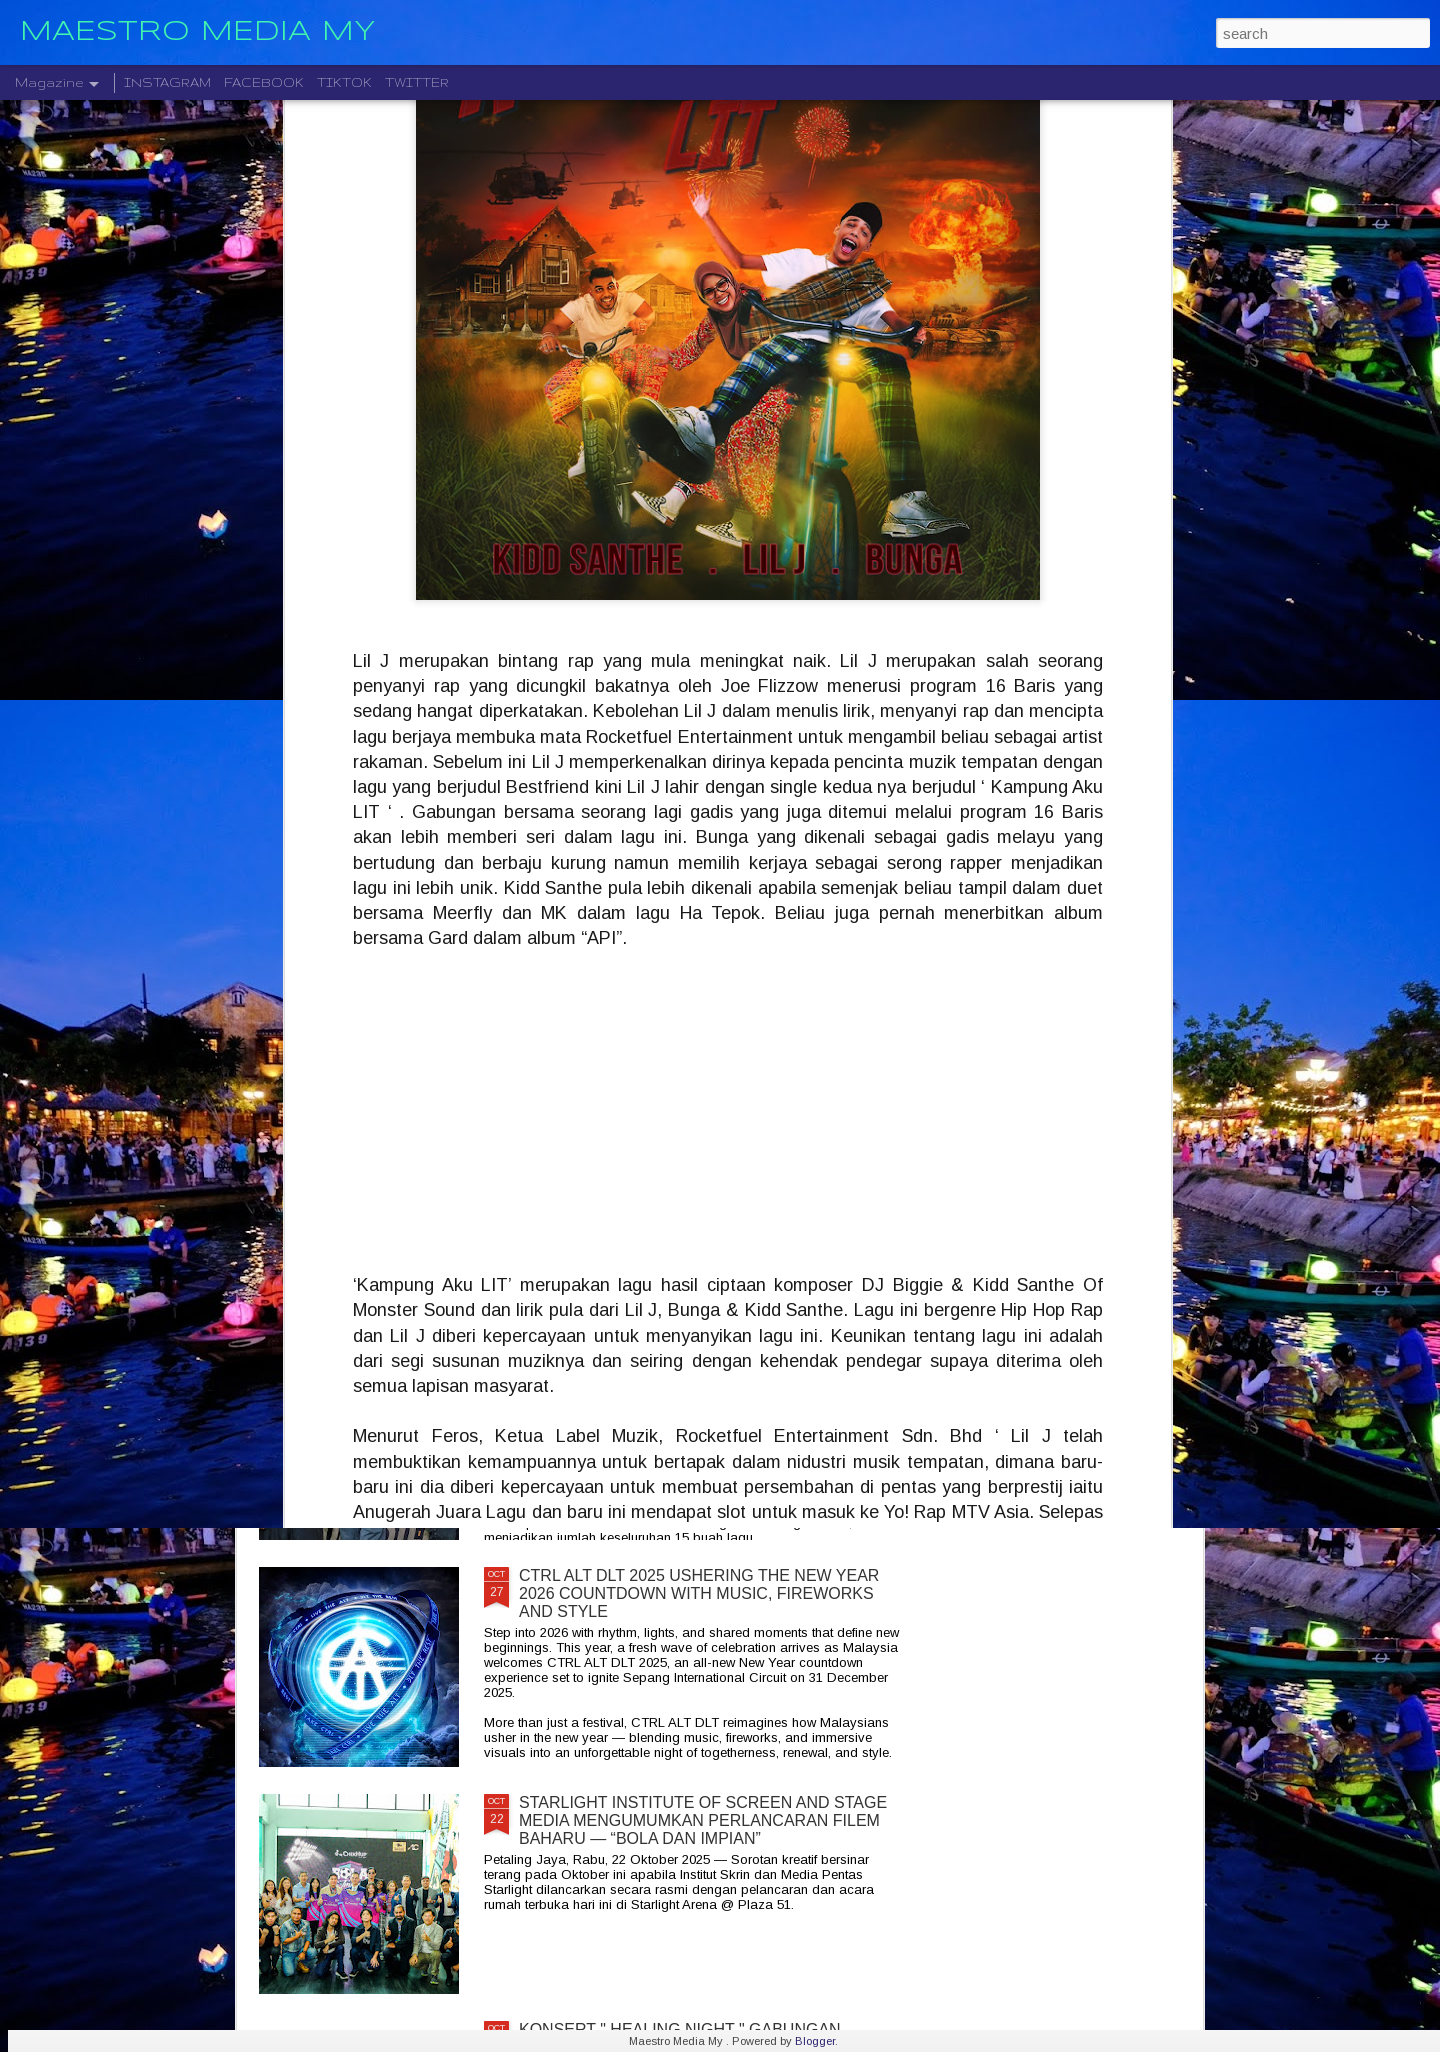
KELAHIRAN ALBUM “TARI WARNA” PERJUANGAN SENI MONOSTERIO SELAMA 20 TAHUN (707, 1357)
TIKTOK (344, 82)
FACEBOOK (264, 82)
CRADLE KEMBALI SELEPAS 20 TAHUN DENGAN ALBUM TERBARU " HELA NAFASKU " (703, 1130)
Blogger (815, 2041)
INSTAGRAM (167, 82)
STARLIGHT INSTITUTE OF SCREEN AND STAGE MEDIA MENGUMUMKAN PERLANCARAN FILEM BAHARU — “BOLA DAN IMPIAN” (703, 1820)
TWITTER (417, 82)
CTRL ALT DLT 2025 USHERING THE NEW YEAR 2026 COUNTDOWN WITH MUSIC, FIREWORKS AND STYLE (699, 1593)
